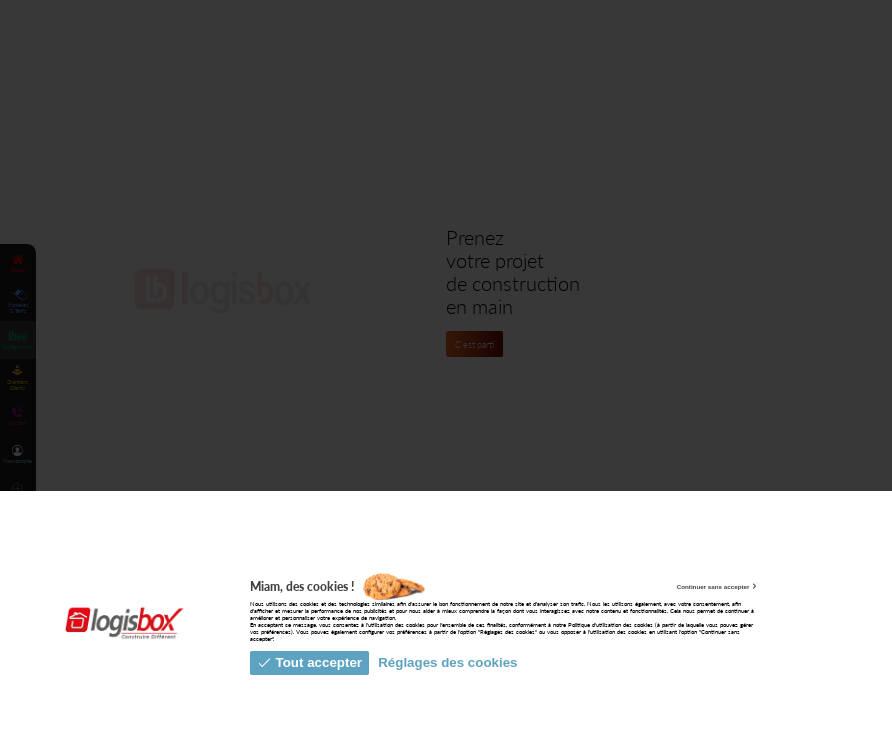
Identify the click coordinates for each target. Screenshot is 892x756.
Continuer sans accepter (718, 586)
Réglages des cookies (447, 662)
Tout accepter (309, 662)
